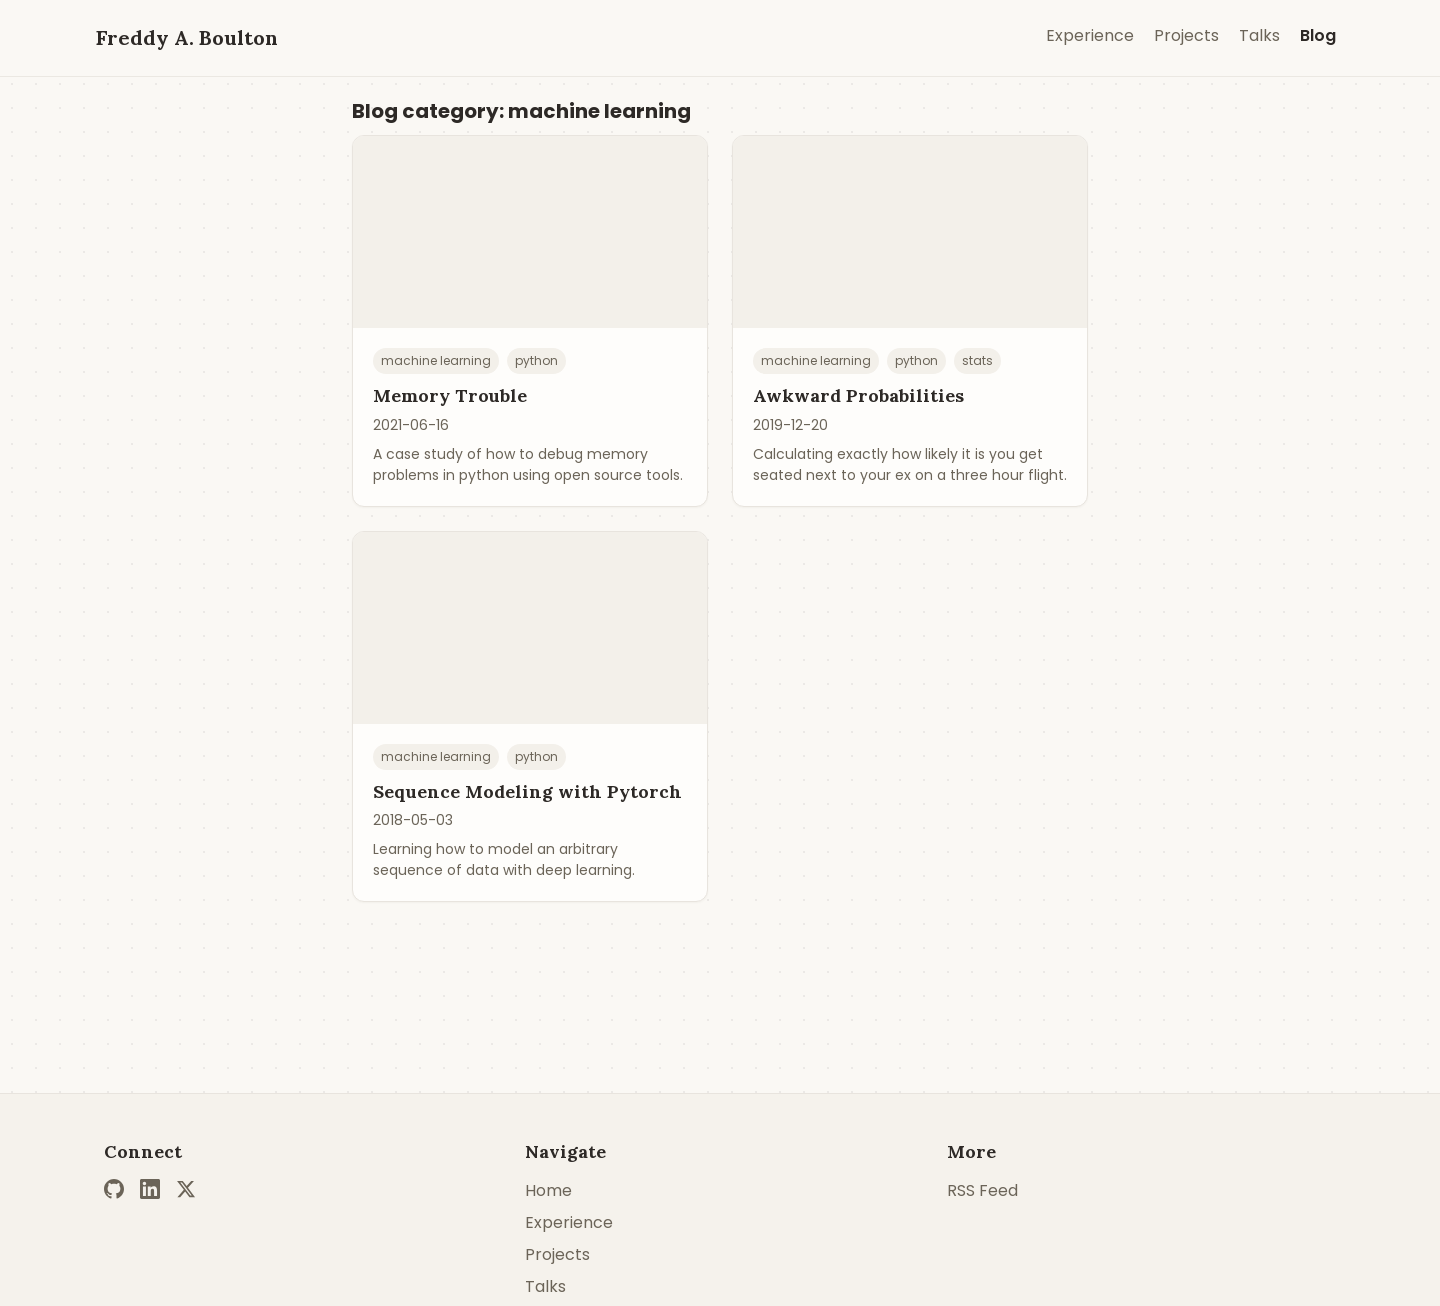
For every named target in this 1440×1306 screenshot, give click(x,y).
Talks (1259, 35)
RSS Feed (982, 1190)
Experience (1090, 35)
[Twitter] (186, 1189)
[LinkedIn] (150, 1189)
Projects (1186, 35)
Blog (1318, 35)
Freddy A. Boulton (187, 37)
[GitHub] (114, 1189)
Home (548, 1190)
